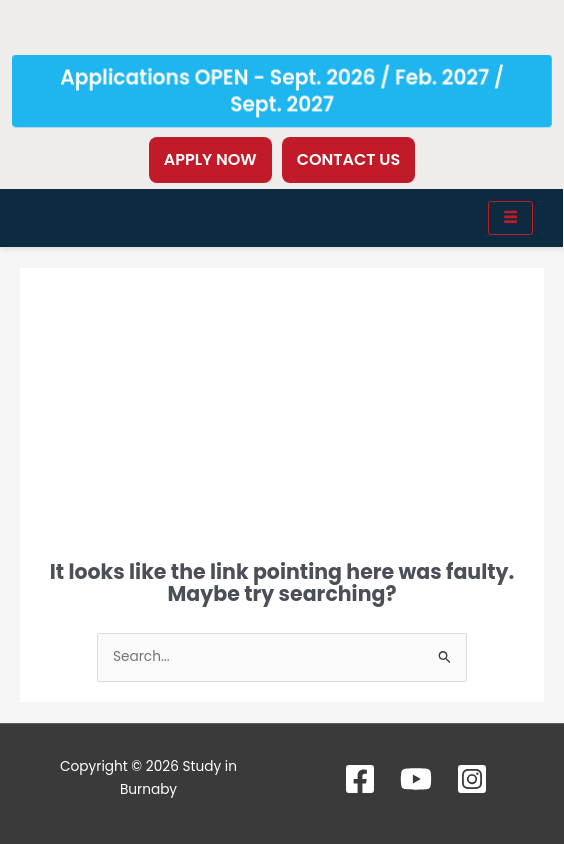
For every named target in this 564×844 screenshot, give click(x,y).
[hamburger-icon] (510, 218)
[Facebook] (360, 779)
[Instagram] (472, 779)
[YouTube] (416, 779)
